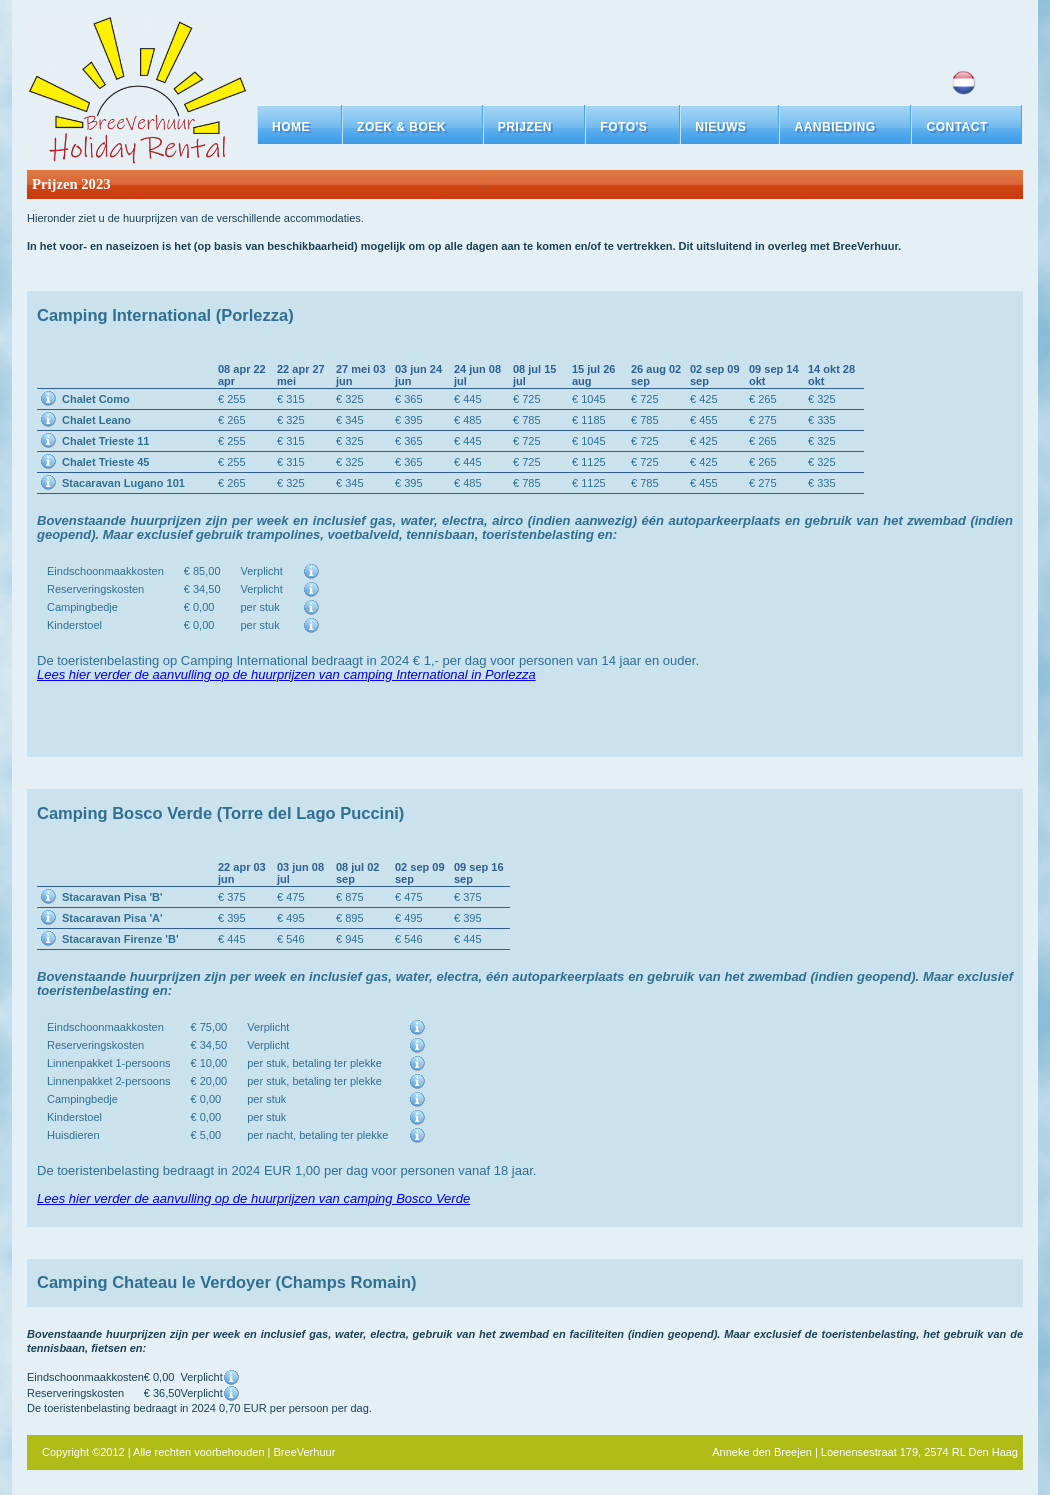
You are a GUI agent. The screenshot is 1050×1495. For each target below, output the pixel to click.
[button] (412, 127)
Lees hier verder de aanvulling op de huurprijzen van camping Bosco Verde (253, 1198)
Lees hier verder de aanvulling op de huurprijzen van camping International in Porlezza (286, 674)
